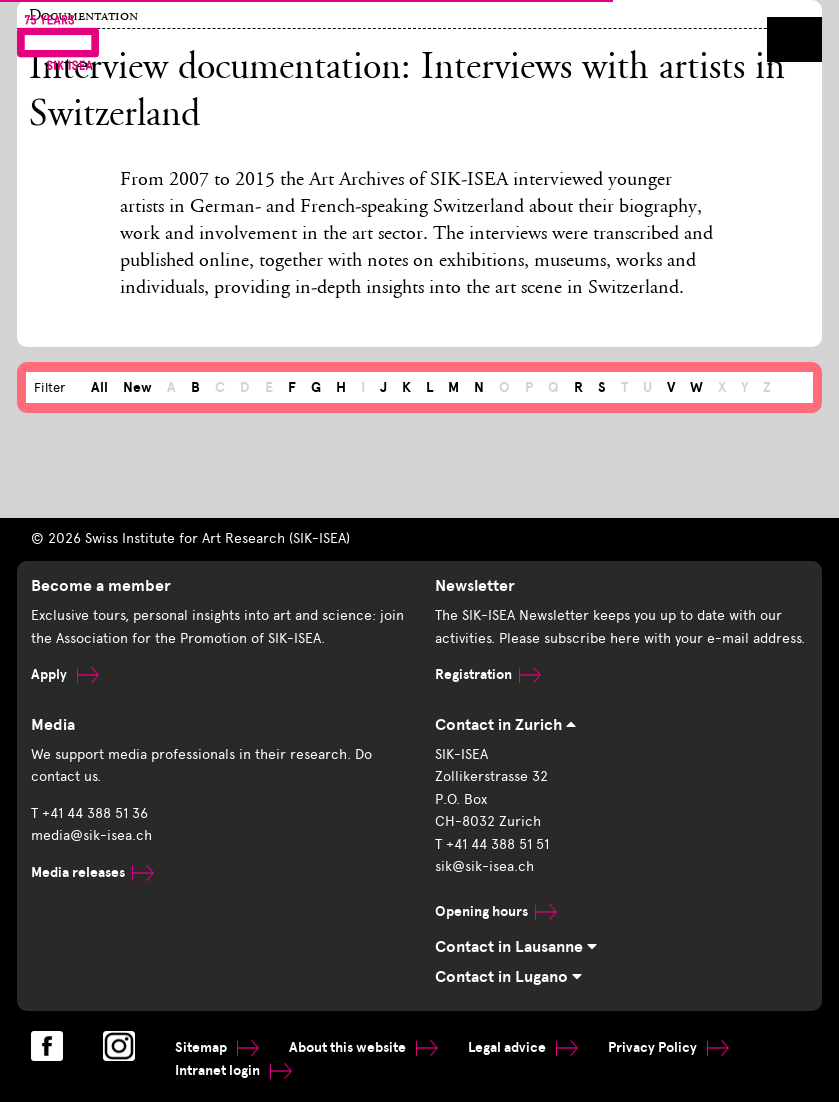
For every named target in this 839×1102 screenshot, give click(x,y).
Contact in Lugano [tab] (508, 977)
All (99, 387)
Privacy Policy (668, 1047)
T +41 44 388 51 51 (492, 844)
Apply (65, 674)
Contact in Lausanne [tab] (516, 947)
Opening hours (496, 911)
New (137, 387)
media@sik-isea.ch (91, 835)
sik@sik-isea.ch (484, 866)
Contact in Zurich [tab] (505, 725)
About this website (363, 1047)
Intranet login (233, 1070)
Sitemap (217, 1047)
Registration (488, 674)
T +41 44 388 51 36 (89, 813)
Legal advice (523, 1047)
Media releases (92, 872)
